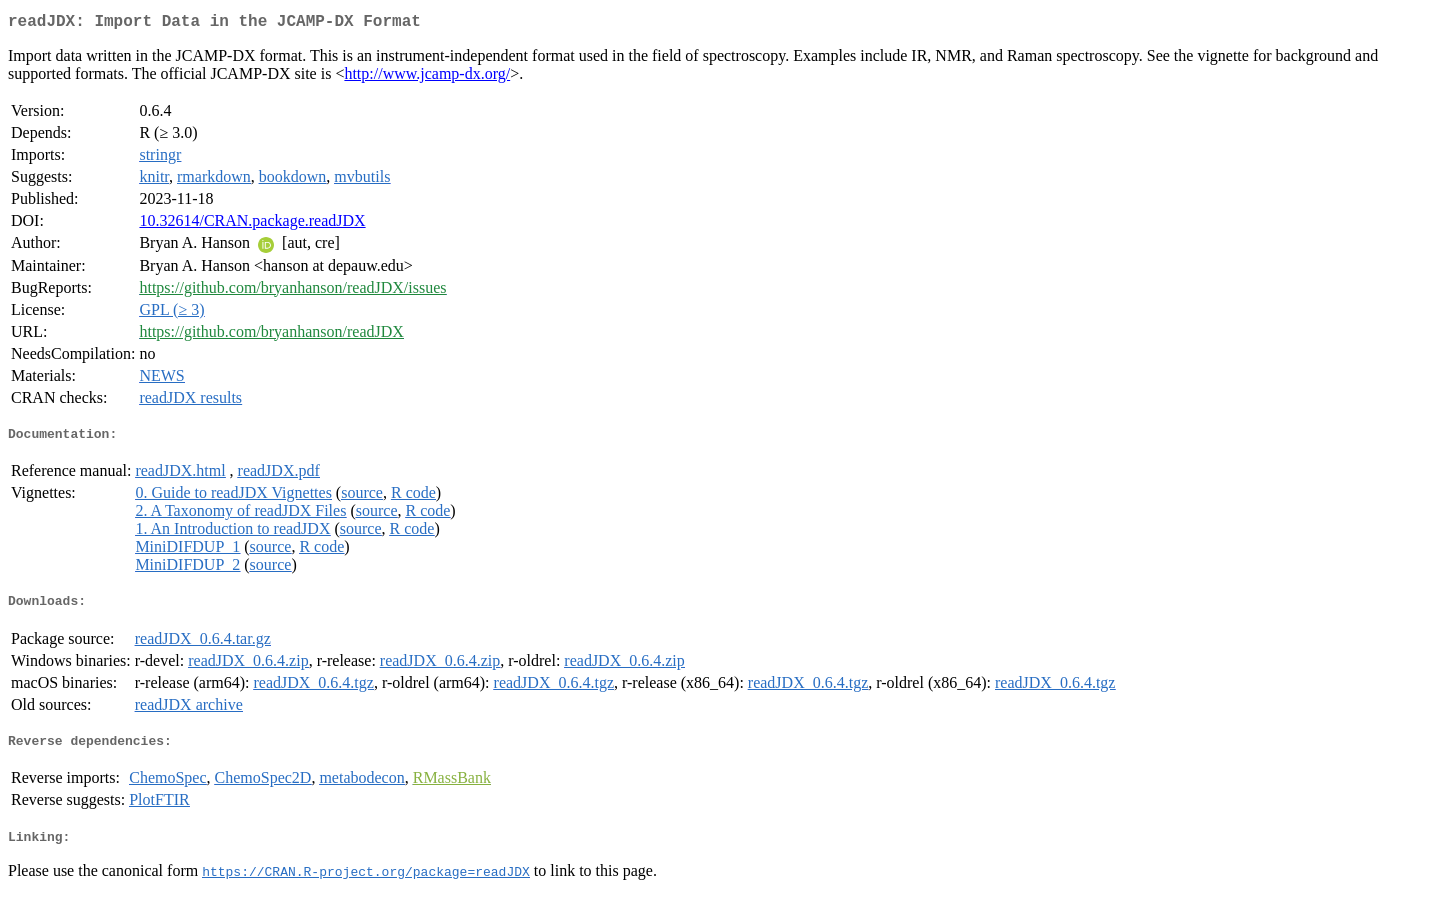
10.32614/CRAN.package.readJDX (252, 224)
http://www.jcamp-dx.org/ (427, 77)
